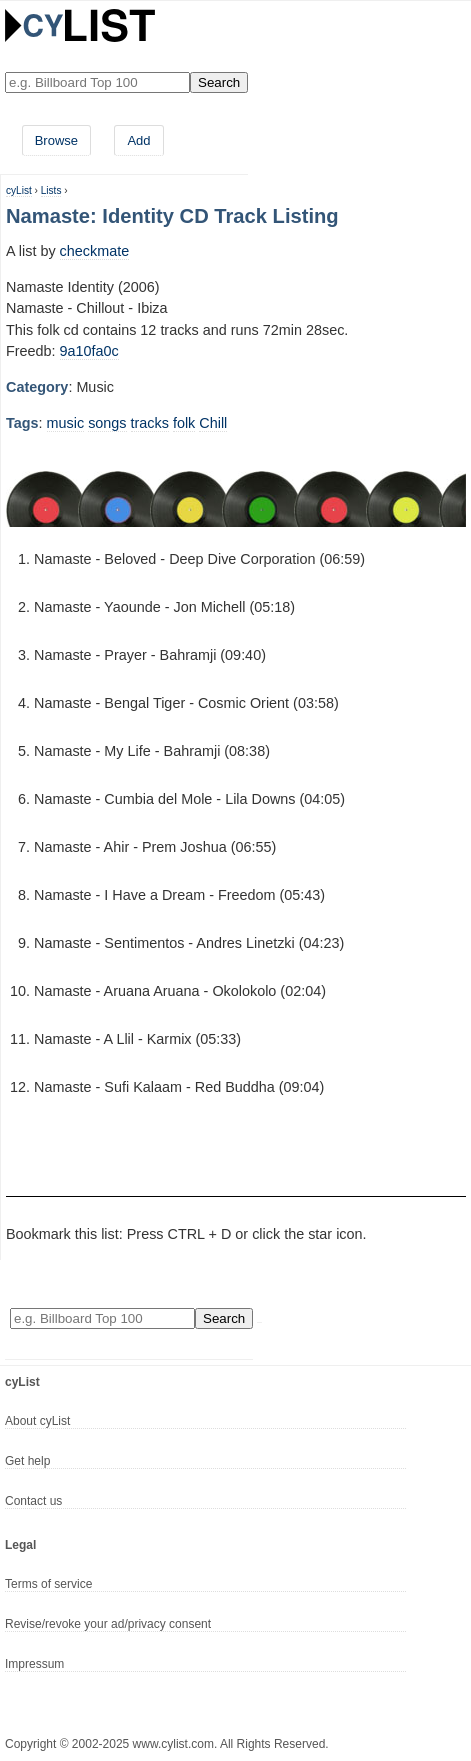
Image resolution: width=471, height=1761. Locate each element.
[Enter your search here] (97, 82)
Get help (27, 1461)
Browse (56, 140)
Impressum (34, 1664)
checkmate (95, 251)
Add (138, 140)
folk (184, 423)
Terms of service (48, 1584)
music (66, 423)
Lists (51, 190)
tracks (150, 423)
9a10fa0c (89, 351)
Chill (213, 423)
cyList (19, 190)
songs (107, 423)
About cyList (37, 1421)
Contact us (33, 1501)
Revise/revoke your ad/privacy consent (108, 1624)
